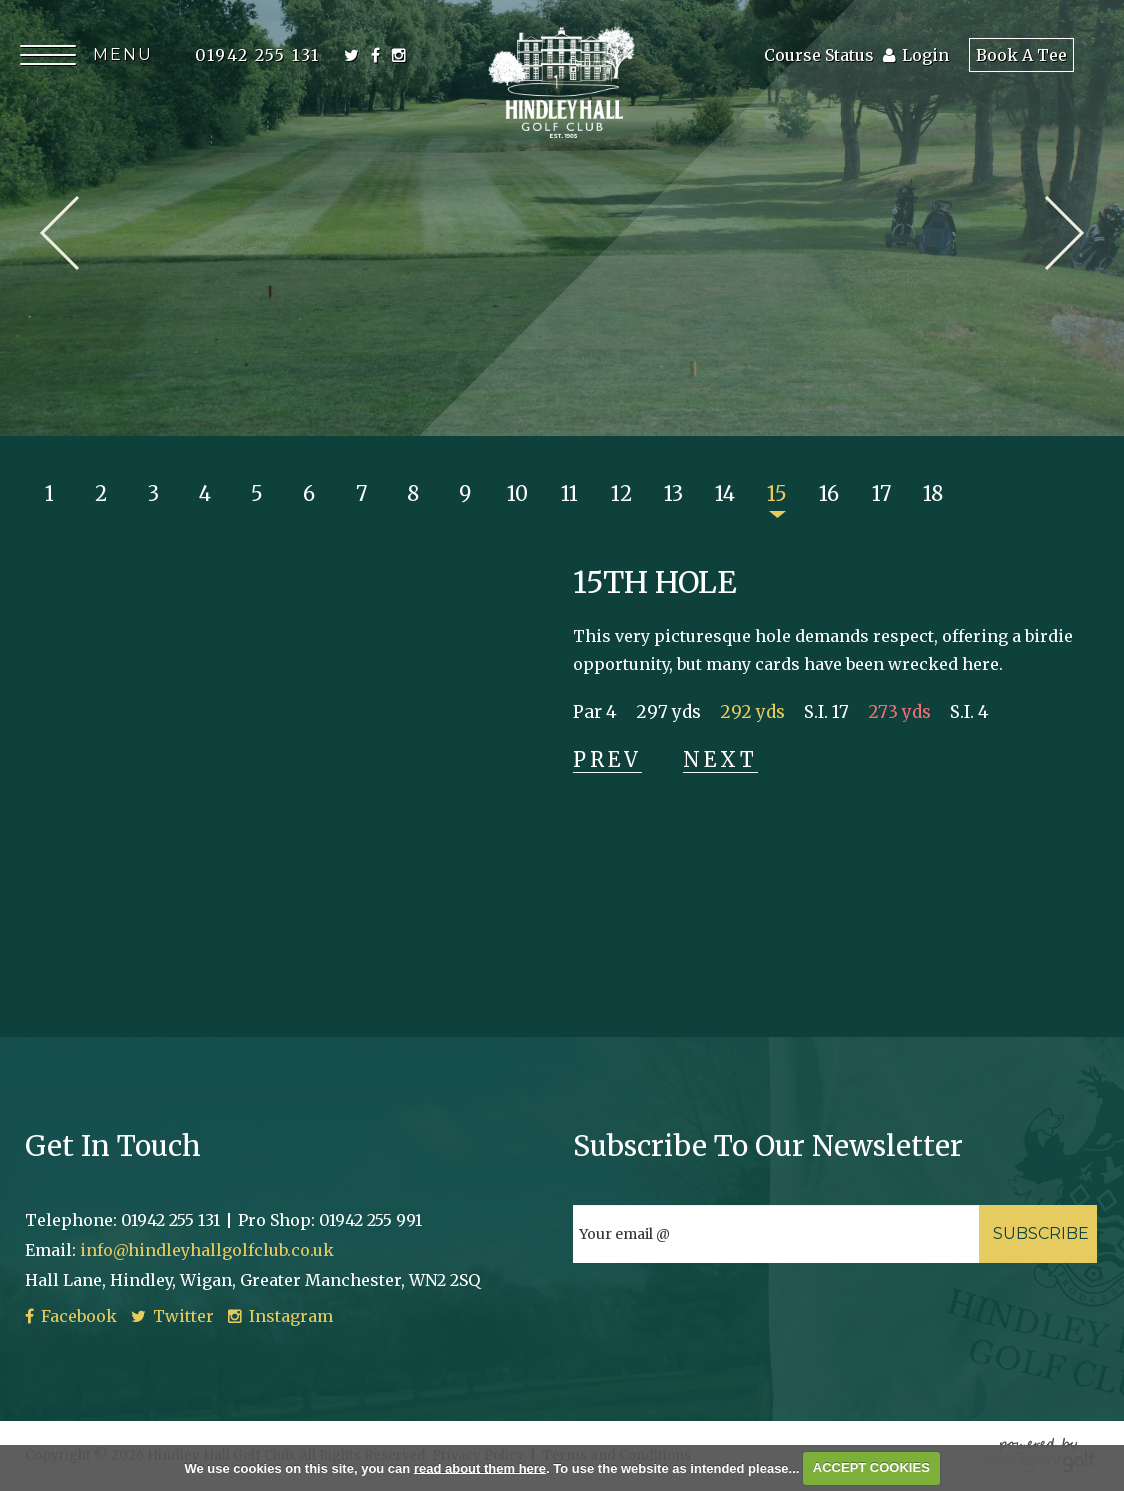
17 (881, 493)
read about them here (480, 1467)
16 (829, 493)
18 (933, 493)
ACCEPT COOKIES (871, 1467)
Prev (59, 233)
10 (517, 493)
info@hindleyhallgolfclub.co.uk (207, 1250)
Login (916, 55)
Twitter (172, 1316)
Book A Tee (1021, 55)
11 (569, 493)
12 (621, 493)
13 (673, 493)
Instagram (280, 1316)
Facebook (71, 1316)
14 (725, 493)
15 (777, 493)
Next (1064, 233)
